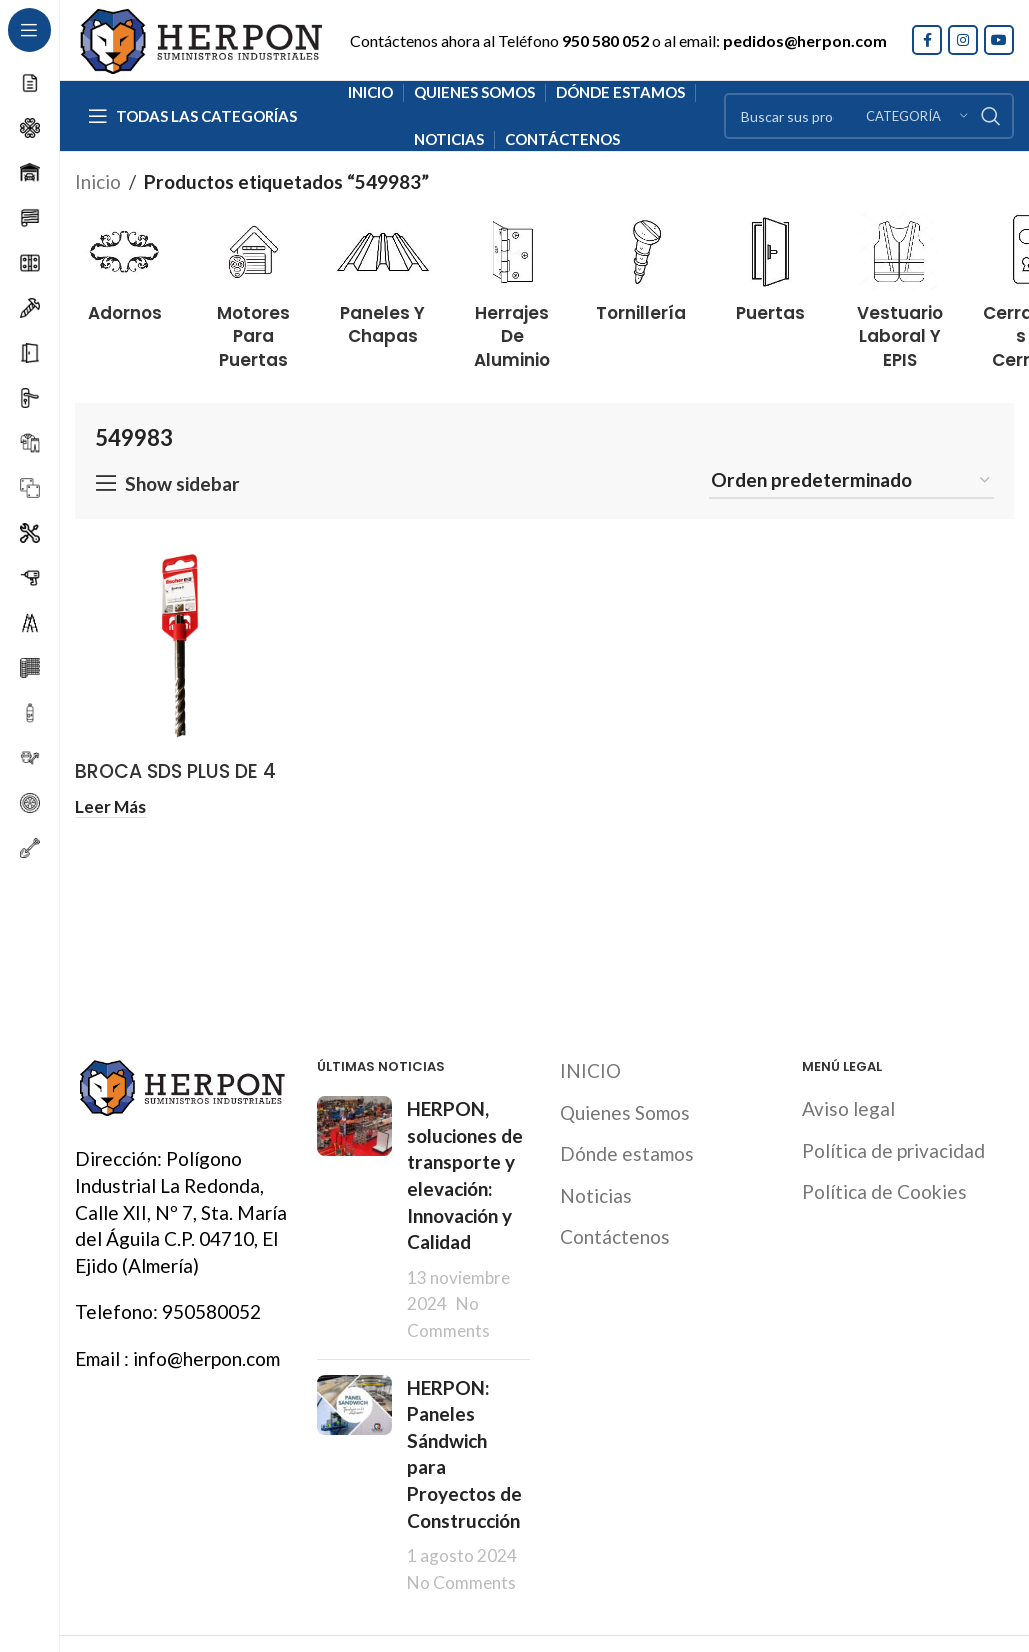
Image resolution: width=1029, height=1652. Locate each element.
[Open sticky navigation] (192, 116)
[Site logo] (200, 37)
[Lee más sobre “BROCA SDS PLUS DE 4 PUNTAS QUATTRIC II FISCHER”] (110, 805)
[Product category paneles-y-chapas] (382, 275)
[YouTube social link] (999, 40)
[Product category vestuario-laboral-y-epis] (899, 287)
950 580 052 (605, 40)
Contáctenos (615, 1236)
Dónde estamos (627, 1153)
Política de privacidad (893, 1150)
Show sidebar (182, 483)
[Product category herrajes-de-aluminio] (512, 287)
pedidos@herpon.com (805, 40)
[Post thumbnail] (354, 1219)
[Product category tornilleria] (641, 263)
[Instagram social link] (963, 40)
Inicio (98, 181)
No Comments (461, 1582)
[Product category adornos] (124, 263)
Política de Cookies (884, 1191)
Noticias (596, 1195)
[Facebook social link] (927, 40)
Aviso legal (848, 1108)
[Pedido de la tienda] (851, 481)
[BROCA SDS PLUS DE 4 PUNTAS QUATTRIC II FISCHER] (181, 645)
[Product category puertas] (770, 263)
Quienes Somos (625, 1112)
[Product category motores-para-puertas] (253, 287)
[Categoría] (917, 116)
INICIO (590, 1070)
